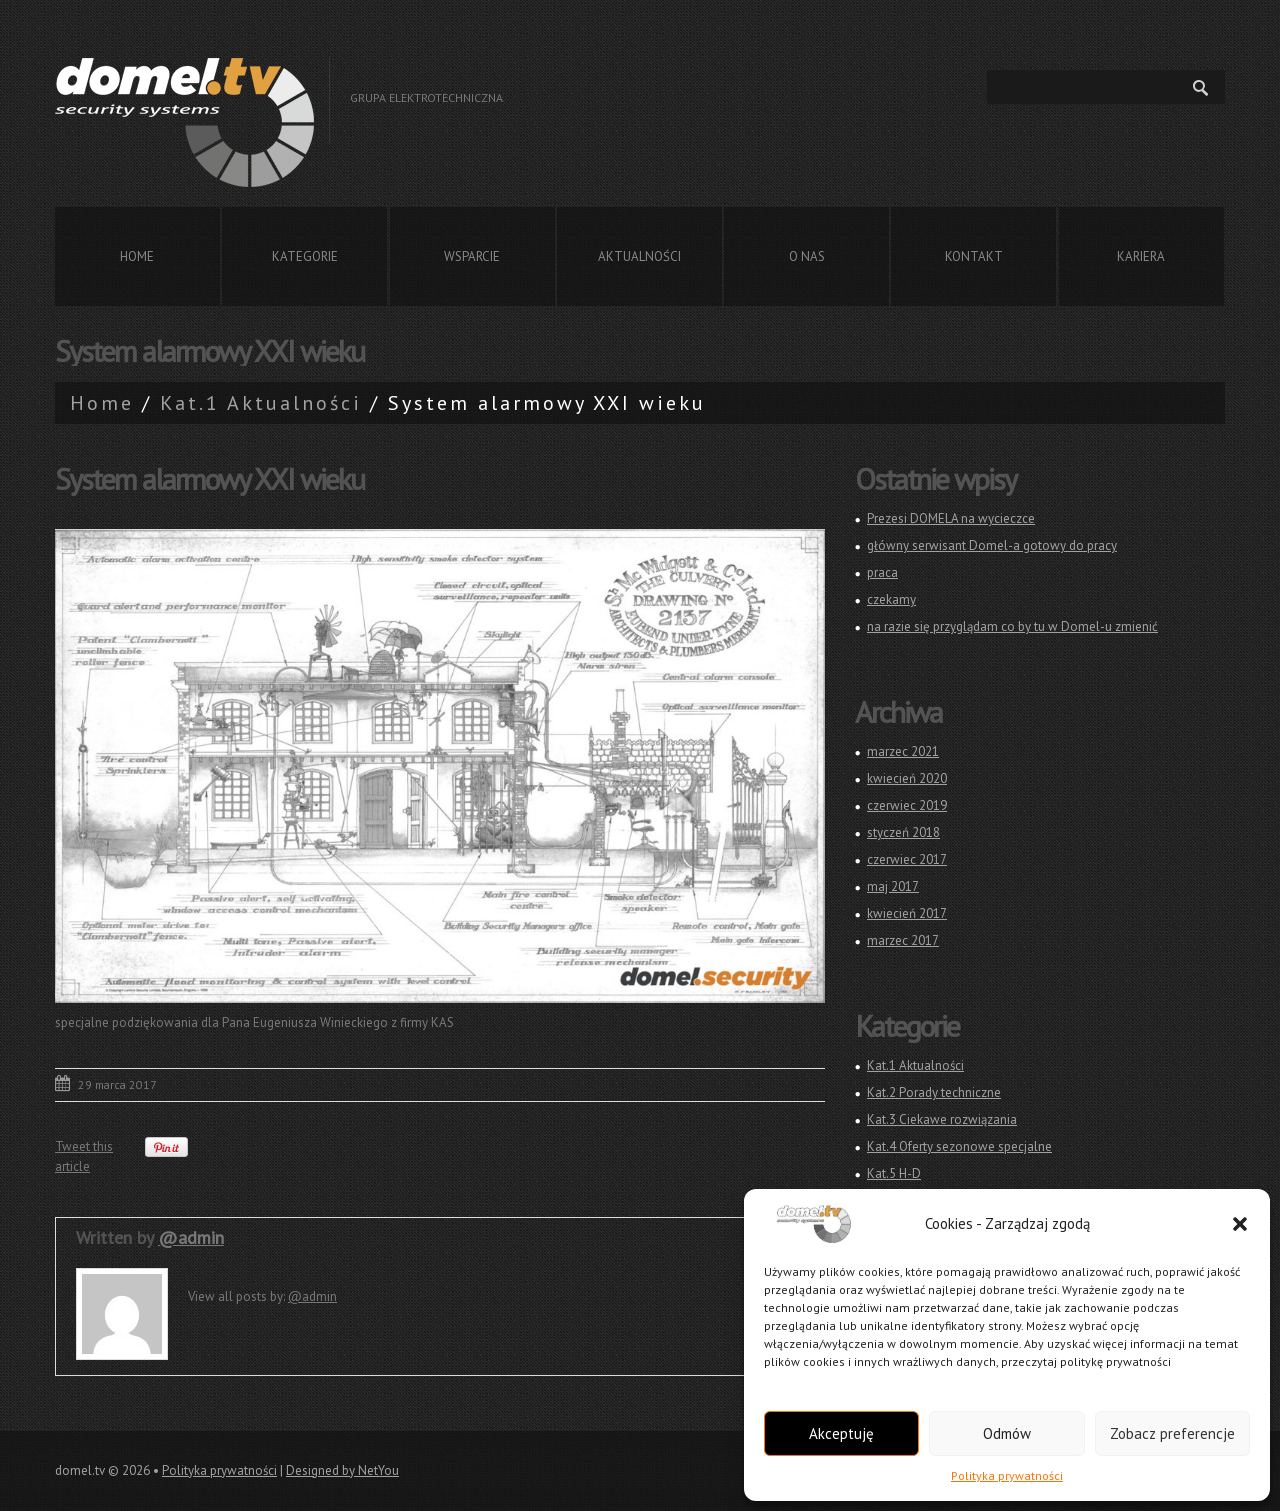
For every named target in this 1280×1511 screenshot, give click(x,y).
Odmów (1007, 1433)
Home (137, 256)
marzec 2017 (903, 940)
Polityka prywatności (1007, 1475)
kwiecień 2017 (907, 913)
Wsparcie (472, 256)
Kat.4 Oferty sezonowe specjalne (959, 1146)
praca (882, 572)
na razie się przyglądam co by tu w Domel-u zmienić (1012, 626)
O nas (807, 256)
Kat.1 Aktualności (261, 403)
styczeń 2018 (903, 832)
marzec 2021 (903, 751)
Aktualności (639, 256)
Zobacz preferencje (1172, 1433)
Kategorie (305, 256)
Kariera (1141, 256)
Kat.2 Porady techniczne (934, 1092)
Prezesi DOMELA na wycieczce (951, 518)
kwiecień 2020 (907, 778)
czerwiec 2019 (907, 805)
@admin (191, 1237)
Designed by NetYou (342, 1470)
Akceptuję (841, 1433)
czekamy (891, 599)
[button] (1240, 1224)
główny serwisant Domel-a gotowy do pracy (992, 545)
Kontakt (974, 256)
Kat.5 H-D (894, 1173)
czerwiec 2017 (907, 859)
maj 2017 (893, 886)
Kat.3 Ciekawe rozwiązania (942, 1119)
